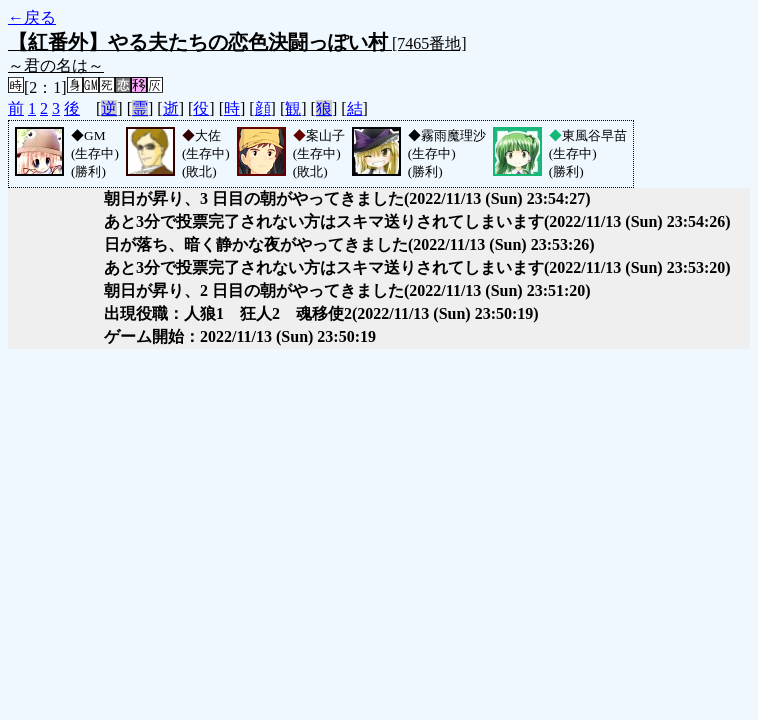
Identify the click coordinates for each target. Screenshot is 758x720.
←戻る (32, 17)
